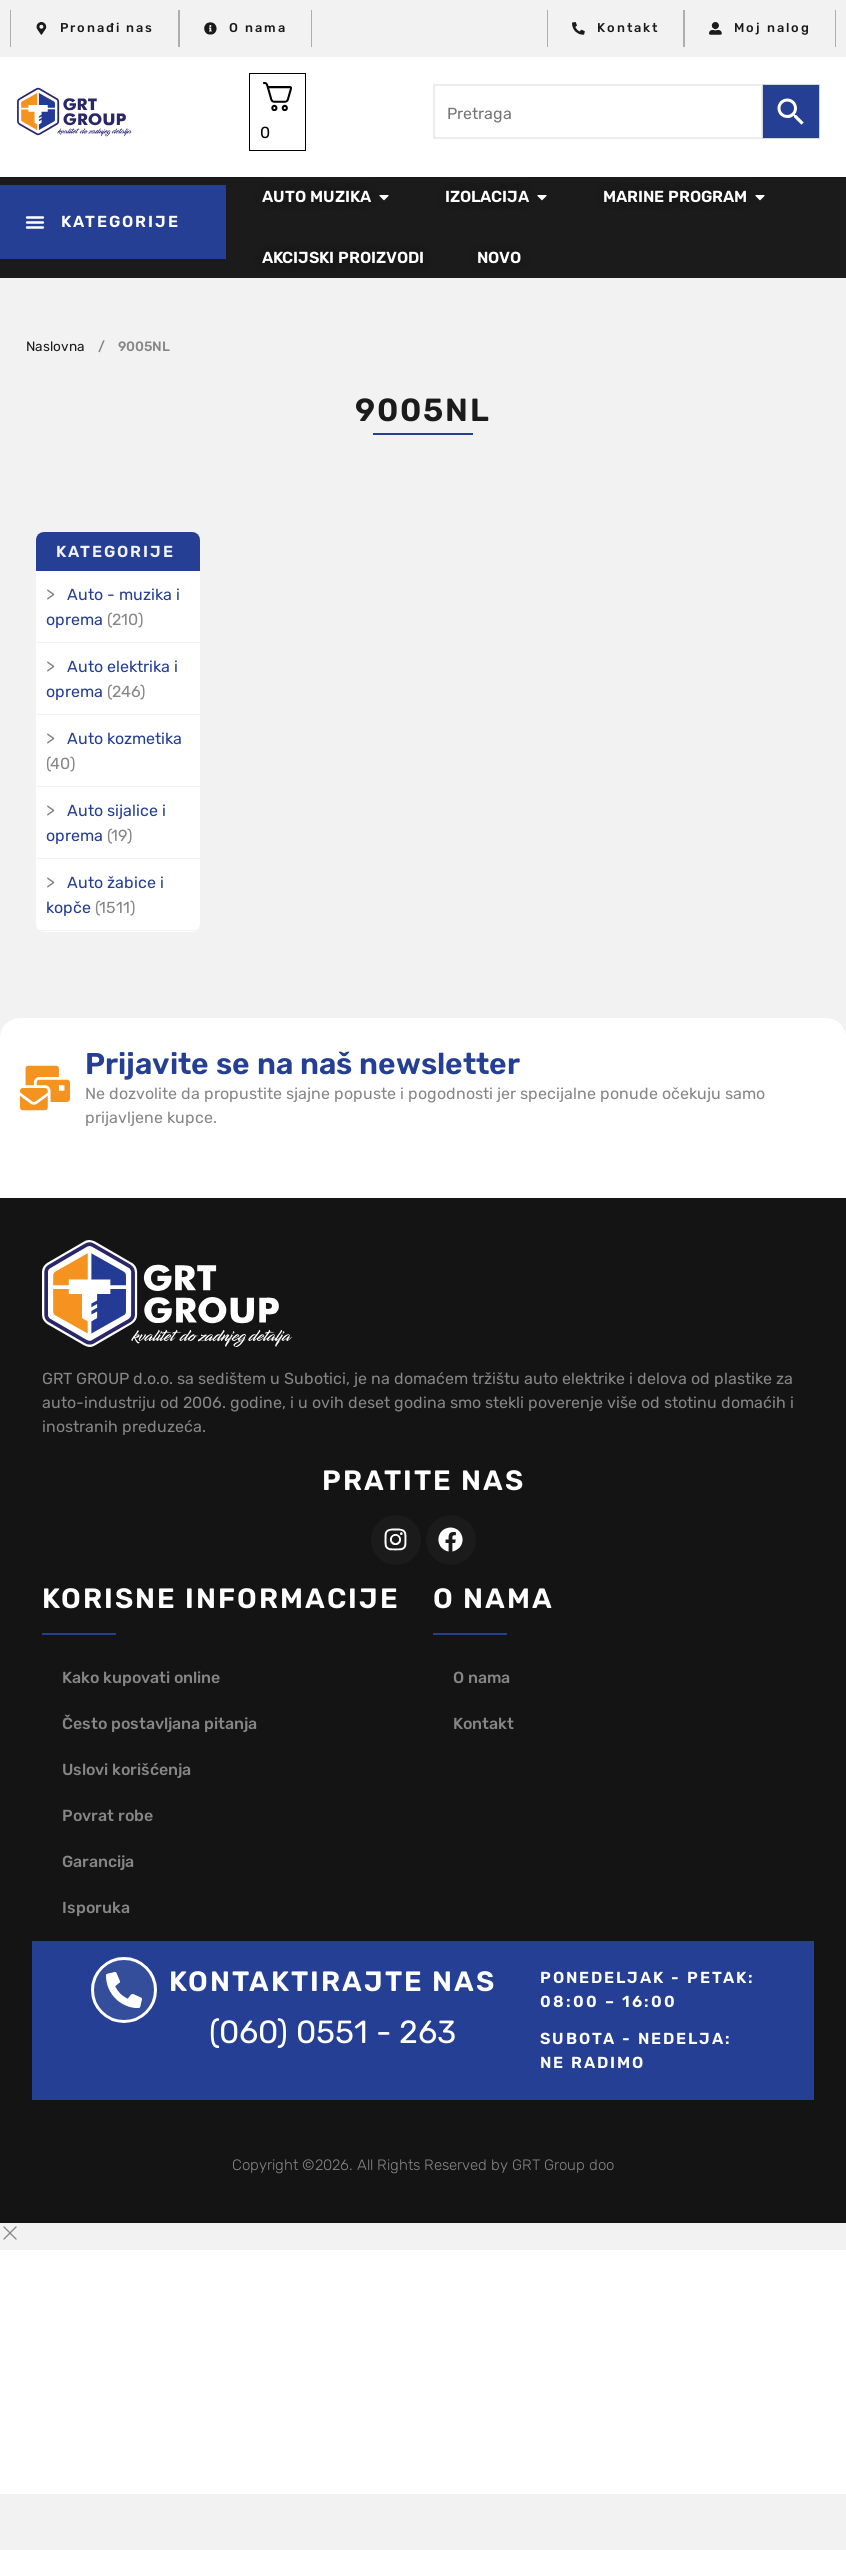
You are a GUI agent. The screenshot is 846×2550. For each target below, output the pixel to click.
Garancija (98, 1861)
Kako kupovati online (141, 1677)
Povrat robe (107, 1815)
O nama (481, 1677)
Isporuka (96, 1907)
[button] (113, 222)
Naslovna (55, 346)
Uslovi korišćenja (126, 1769)
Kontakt (483, 1723)
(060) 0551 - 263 (332, 2032)
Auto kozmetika (124, 738)
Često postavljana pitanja (159, 1723)
